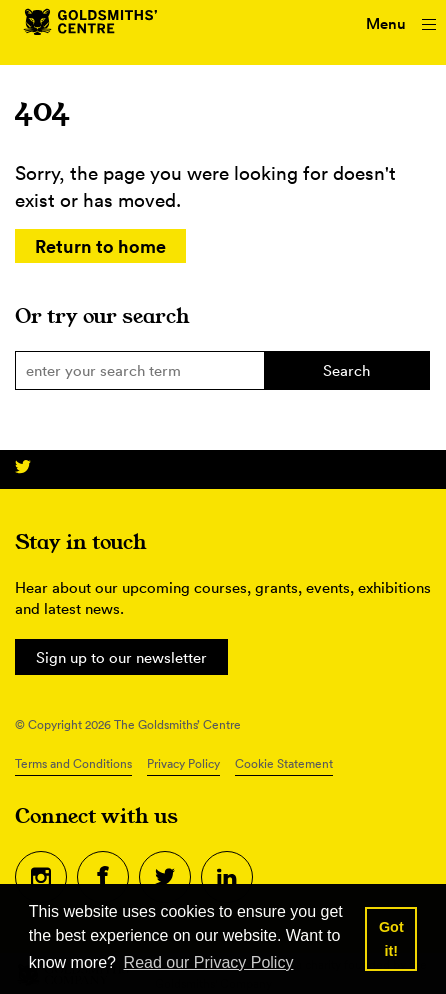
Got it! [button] (391, 939)
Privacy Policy (183, 763)
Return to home (100, 246)
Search (346, 370)
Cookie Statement (284, 763)
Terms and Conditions (73, 763)
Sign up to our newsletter (121, 657)
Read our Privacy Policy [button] (209, 962)
